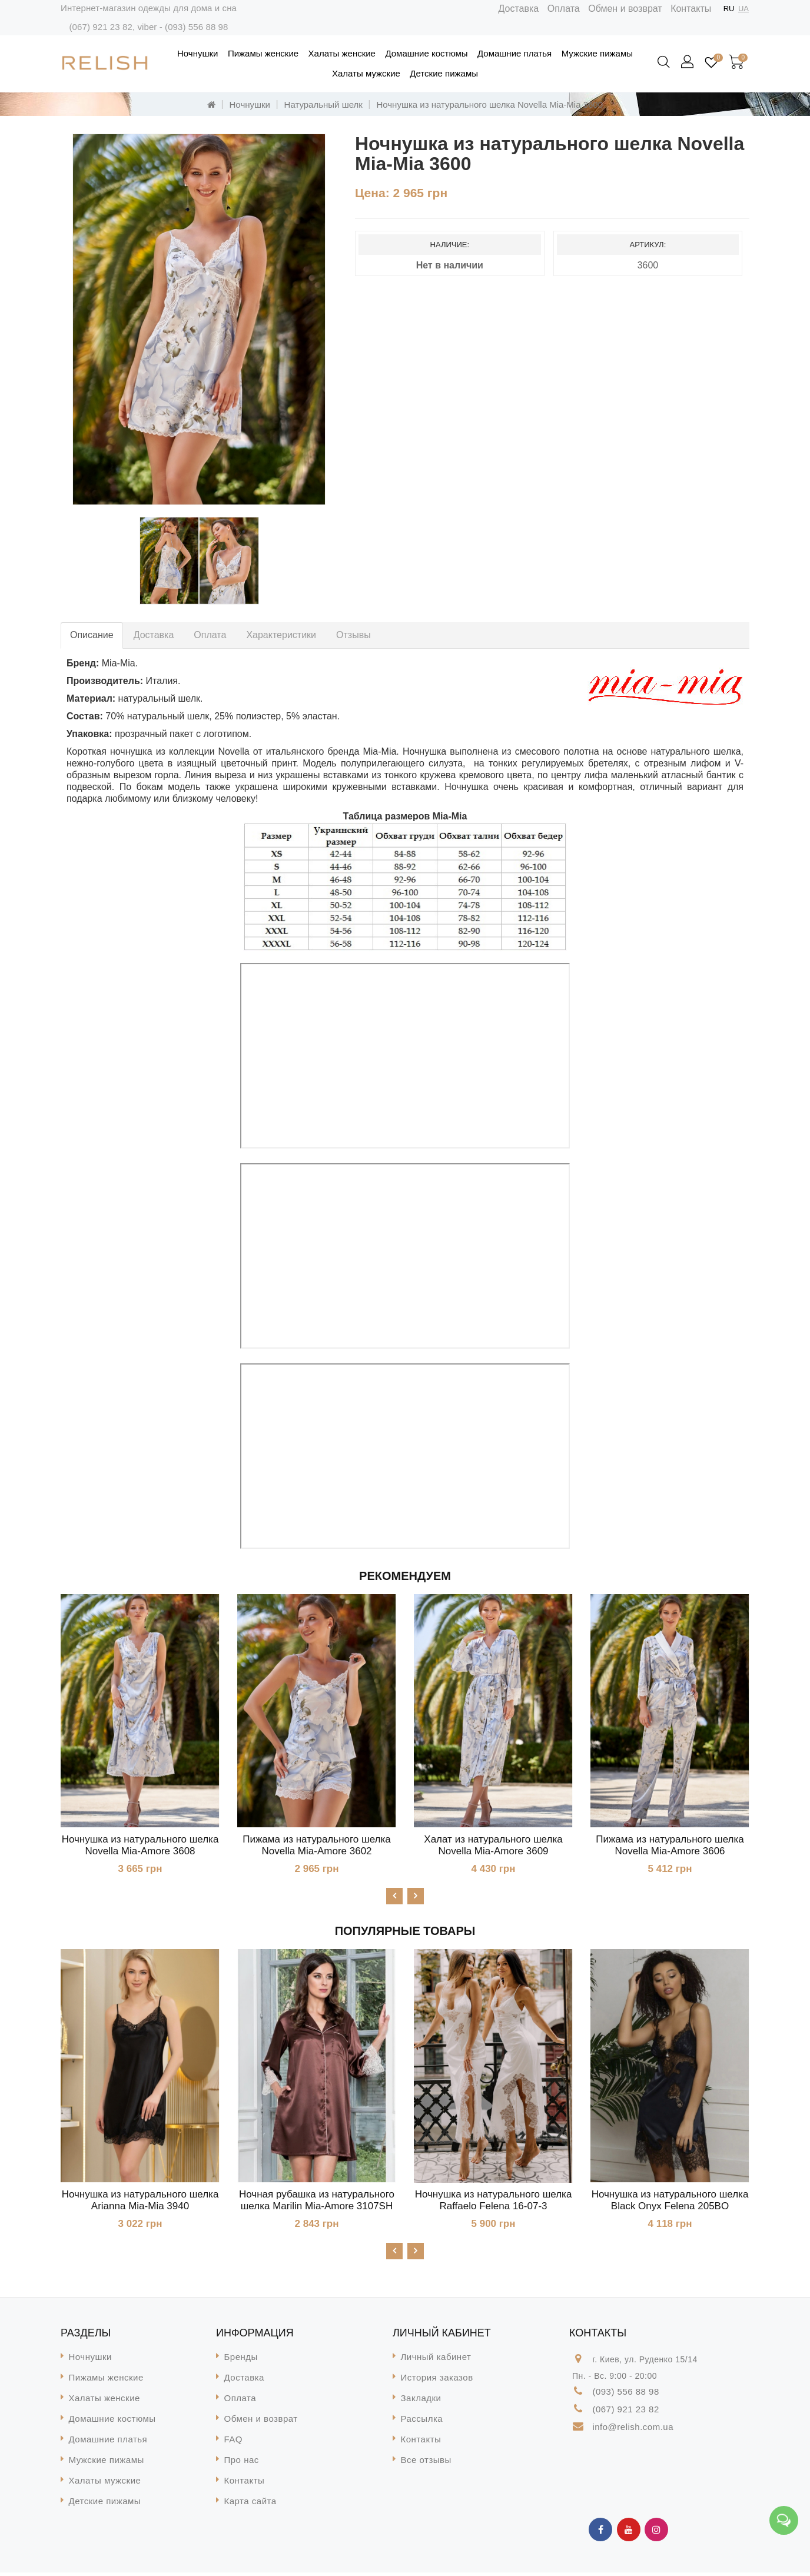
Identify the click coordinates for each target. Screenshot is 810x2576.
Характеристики (281, 635)
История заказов (437, 2381)
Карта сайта (250, 2504)
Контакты (690, 9)
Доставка (519, 9)
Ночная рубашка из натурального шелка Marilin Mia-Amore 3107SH (316, 2201)
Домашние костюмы (426, 53)
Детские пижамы (444, 73)
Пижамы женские (263, 53)
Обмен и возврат (625, 9)
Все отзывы (426, 2463)
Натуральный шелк (323, 104)
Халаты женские (342, 53)
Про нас (241, 2463)
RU (729, 8)
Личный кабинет (436, 2360)
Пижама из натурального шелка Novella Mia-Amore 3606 (669, 1845)
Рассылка (422, 2422)
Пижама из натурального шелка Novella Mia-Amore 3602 (316, 1845)
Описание (92, 635)
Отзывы (353, 635)
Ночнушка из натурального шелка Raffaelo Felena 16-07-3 (493, 2201)
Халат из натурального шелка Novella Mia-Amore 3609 (493, 1845)
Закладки (421, 2401)
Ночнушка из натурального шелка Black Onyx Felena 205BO (670, 2201)
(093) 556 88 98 (196, 27)
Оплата (563, 9)
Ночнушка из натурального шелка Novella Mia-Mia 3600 (489, 104)
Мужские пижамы (597, 53)
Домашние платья (514, 53)
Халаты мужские (366, 73)
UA (743, 8)
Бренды (241, 2360)
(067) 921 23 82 (100, 27)
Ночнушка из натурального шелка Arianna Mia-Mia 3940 (140, 2201)
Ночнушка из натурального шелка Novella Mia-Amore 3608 (140, 1845)
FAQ (233, 2443)
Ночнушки (197, 53)
